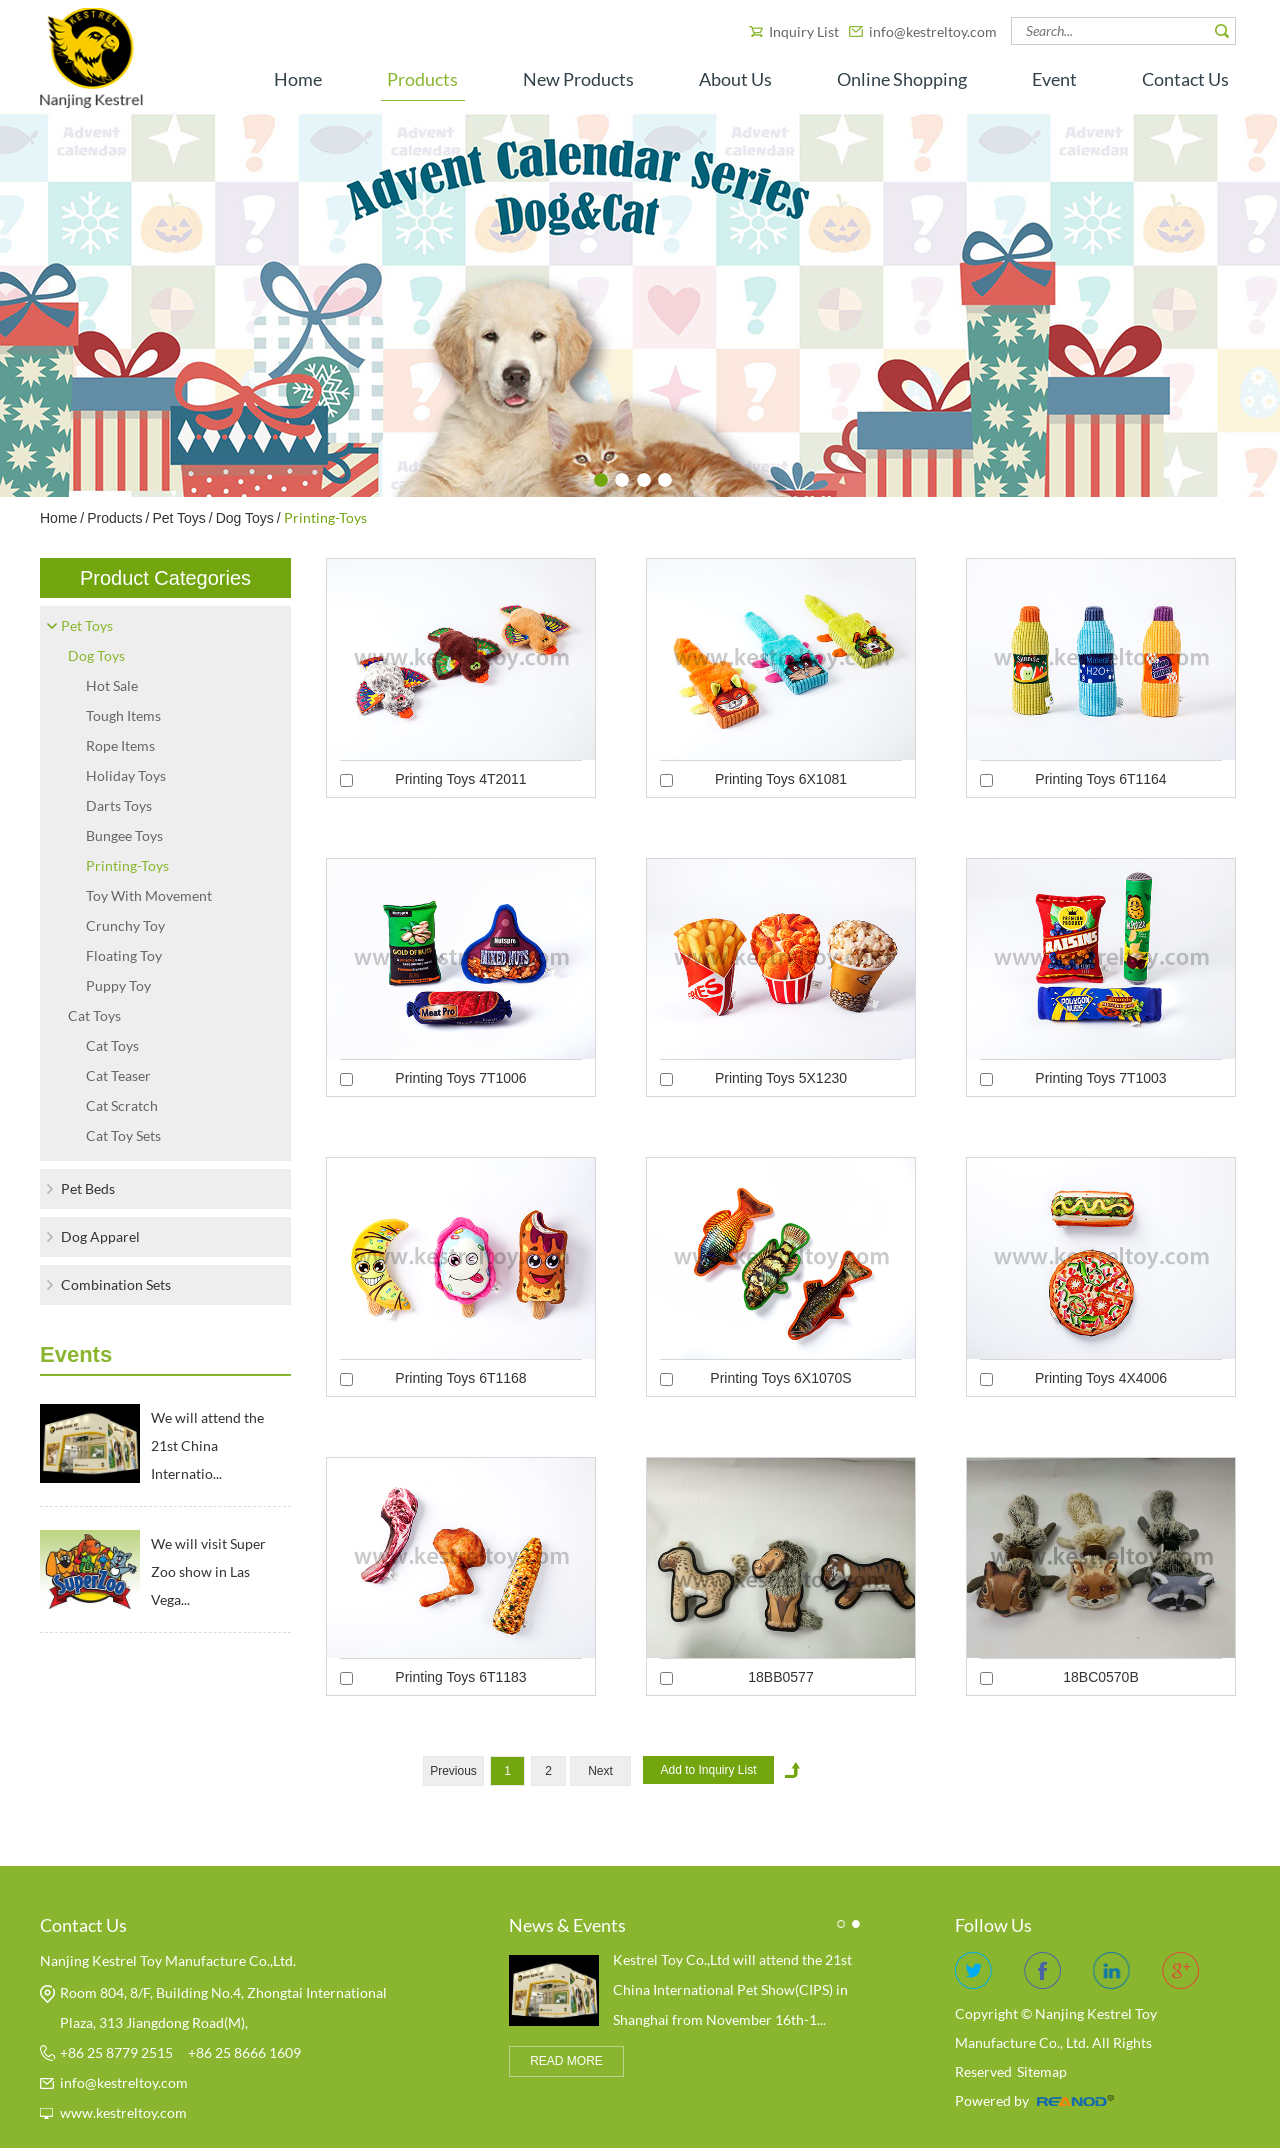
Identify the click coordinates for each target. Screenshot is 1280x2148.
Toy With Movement (149, 895)
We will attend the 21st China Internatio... (207, 1445)
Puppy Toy (118, 985)
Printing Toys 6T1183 (460, 1677)
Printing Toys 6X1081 (781, 779)
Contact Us (1185, 79)
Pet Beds (88, 1188)
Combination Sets (116, 1284)
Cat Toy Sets (123, 1135)
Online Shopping (902, 79)
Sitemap (1042, 2071)
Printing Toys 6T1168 (460, 1378)
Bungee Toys (124, 835)
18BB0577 (780, 1677)
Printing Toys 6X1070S (780, 1378)
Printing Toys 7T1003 (1100, 1078)
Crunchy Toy (125, 925)
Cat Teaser (118, 1075)
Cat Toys (94, 1015)
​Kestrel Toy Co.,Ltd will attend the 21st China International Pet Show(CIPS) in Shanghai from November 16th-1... (732, 1989)
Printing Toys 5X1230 (781, 1078)
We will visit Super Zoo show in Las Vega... (208, 1571)
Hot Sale (112, 685)
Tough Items (123, 715)
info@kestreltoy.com (933, 31)
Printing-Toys (325, 517)
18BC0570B (1101, 1677)
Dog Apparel (100, 1236)
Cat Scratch (122, 1105)
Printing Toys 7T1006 (460, 1078)
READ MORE (566, 2061)
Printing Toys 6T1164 (1100, 779)
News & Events (567, 1925)
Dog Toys (245, 518)
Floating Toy (124, 955)
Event (1054, 79)
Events (76, 1354)
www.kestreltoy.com (123, 2112)
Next (600, 1771)
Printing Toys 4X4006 (1101, 1378)
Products (422, 79)
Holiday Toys (126, 775)
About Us (735, 79)
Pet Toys (178, 518)
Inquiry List (805, 31)
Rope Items (120, 745)
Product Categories (165, 578)
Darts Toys (119, 805)
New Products (578, 79)
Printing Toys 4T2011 (460, 779)
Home (298, 79)
